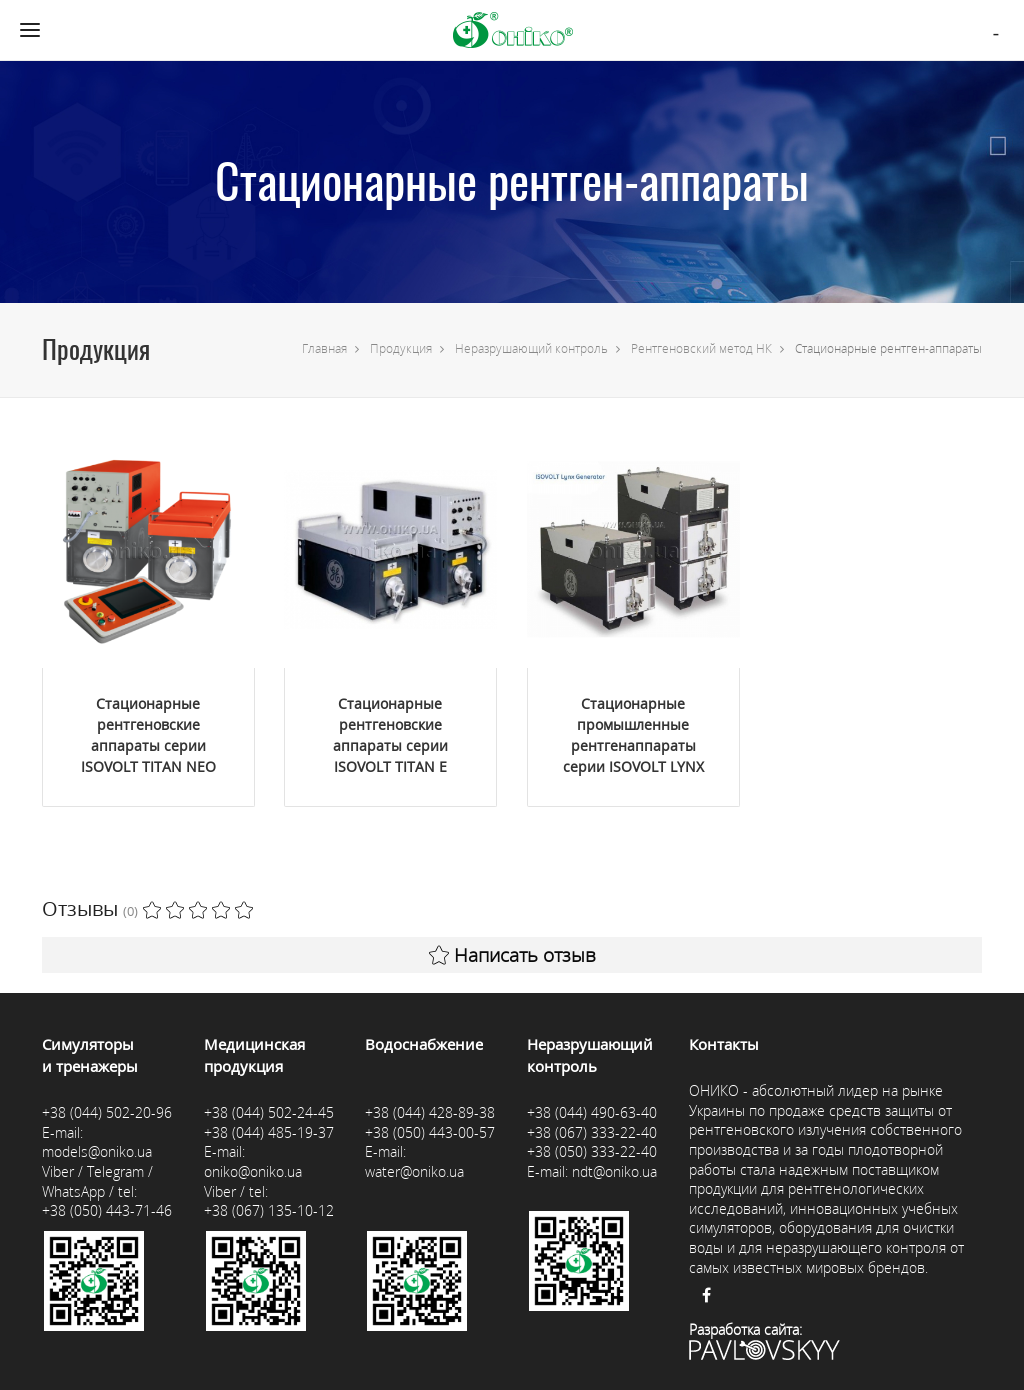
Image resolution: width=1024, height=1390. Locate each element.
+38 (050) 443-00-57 (430, 1132)
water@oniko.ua (414, 1171)
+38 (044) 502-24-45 (269, 1112)
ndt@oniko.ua (614, 1171)
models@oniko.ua (97, 1151)
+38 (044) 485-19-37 (269, 1132)
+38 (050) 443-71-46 (107, 1210)
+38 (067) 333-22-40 (592, 1132)
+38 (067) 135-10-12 (269, 1210)
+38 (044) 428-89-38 (430, 1112)
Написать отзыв (512, 955)
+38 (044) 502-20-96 (107, 1112)
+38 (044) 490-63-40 (592, 1112)
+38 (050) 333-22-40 (592, 1151)
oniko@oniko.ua (253, 1171)
